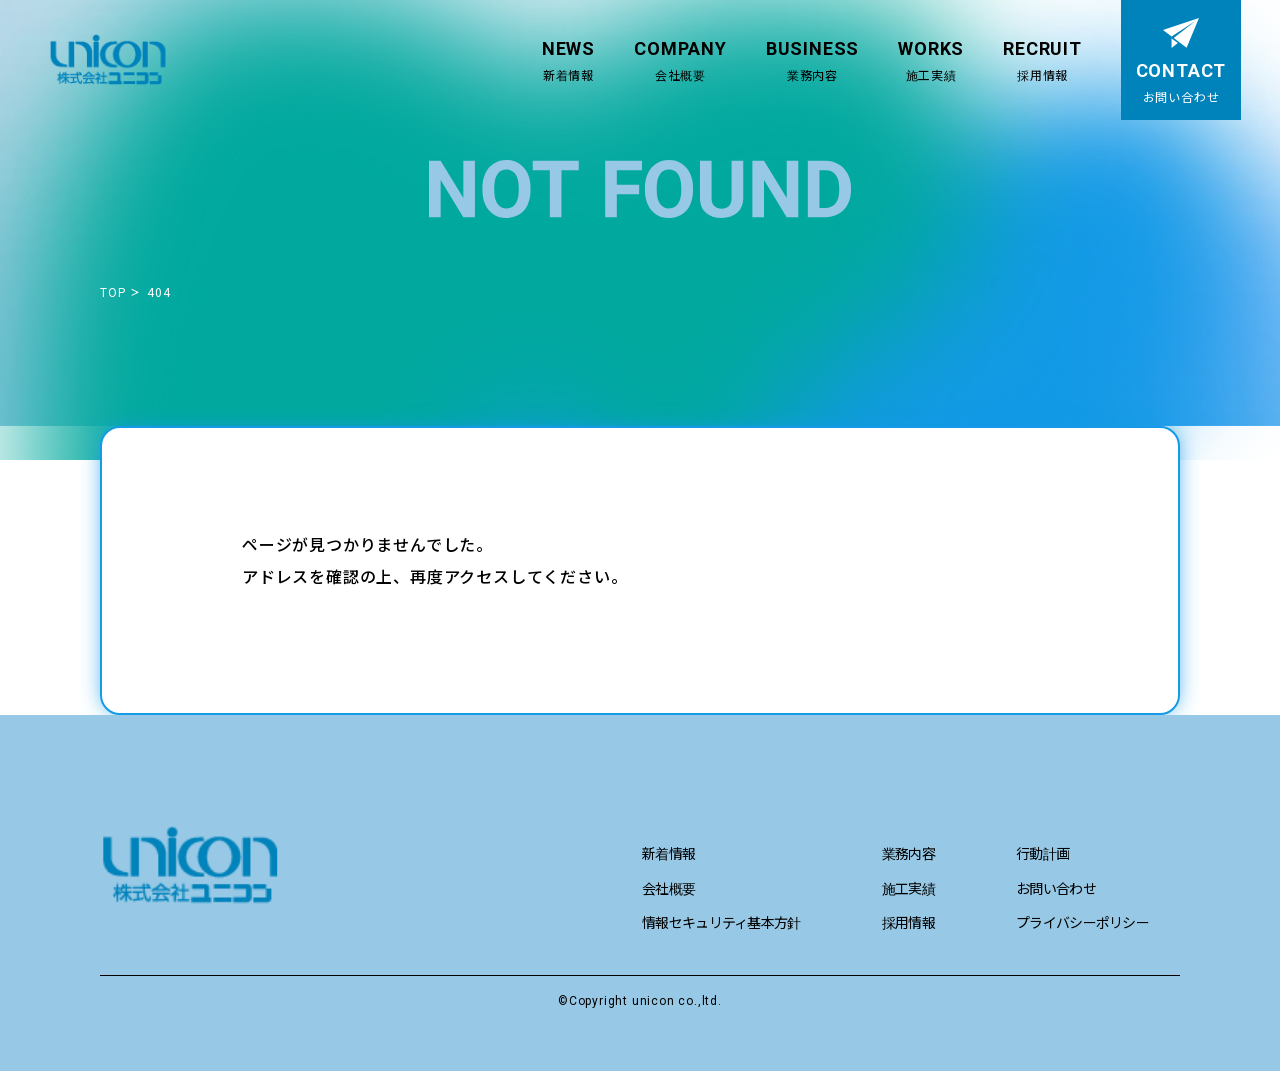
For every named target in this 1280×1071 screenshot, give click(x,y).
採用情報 (908, 922)
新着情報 (668, 853)
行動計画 (1042, 853)
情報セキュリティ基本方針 (721, 922)
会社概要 (668, 888)
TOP (113, 291)
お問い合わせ (1056, 888)
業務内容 (908, 853)
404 (158, 291)
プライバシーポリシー (1082, 922)
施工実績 (908, 888)
